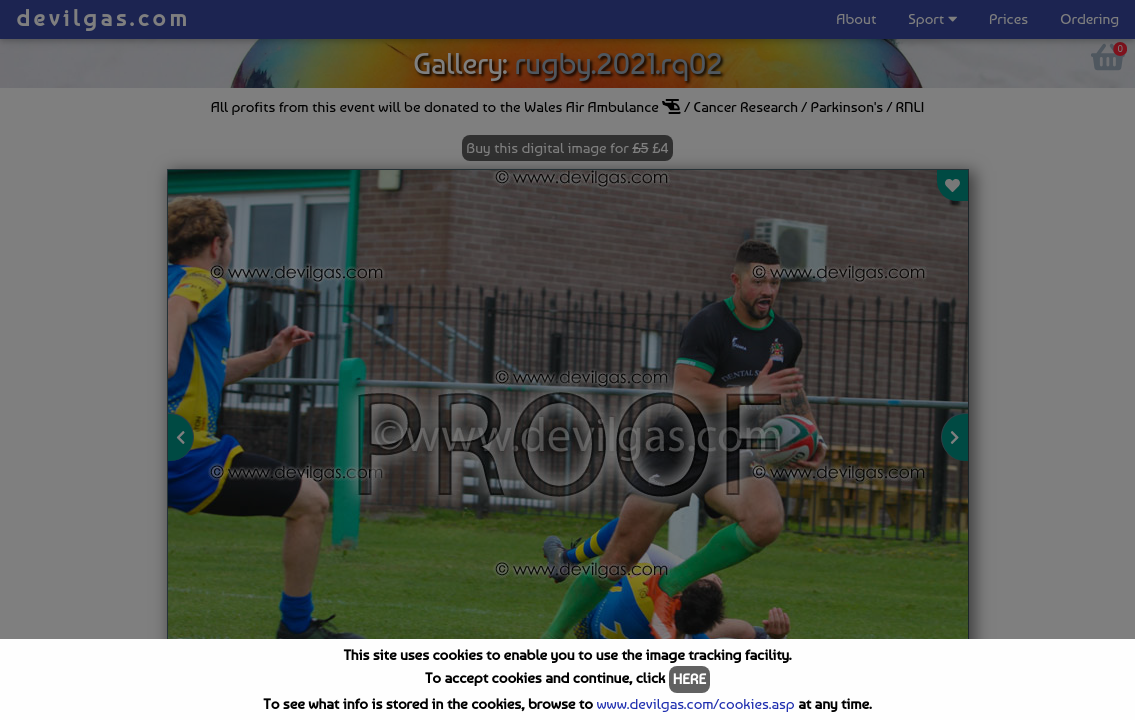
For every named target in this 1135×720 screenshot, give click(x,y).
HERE (689, 679)
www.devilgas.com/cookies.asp (695, 704)
